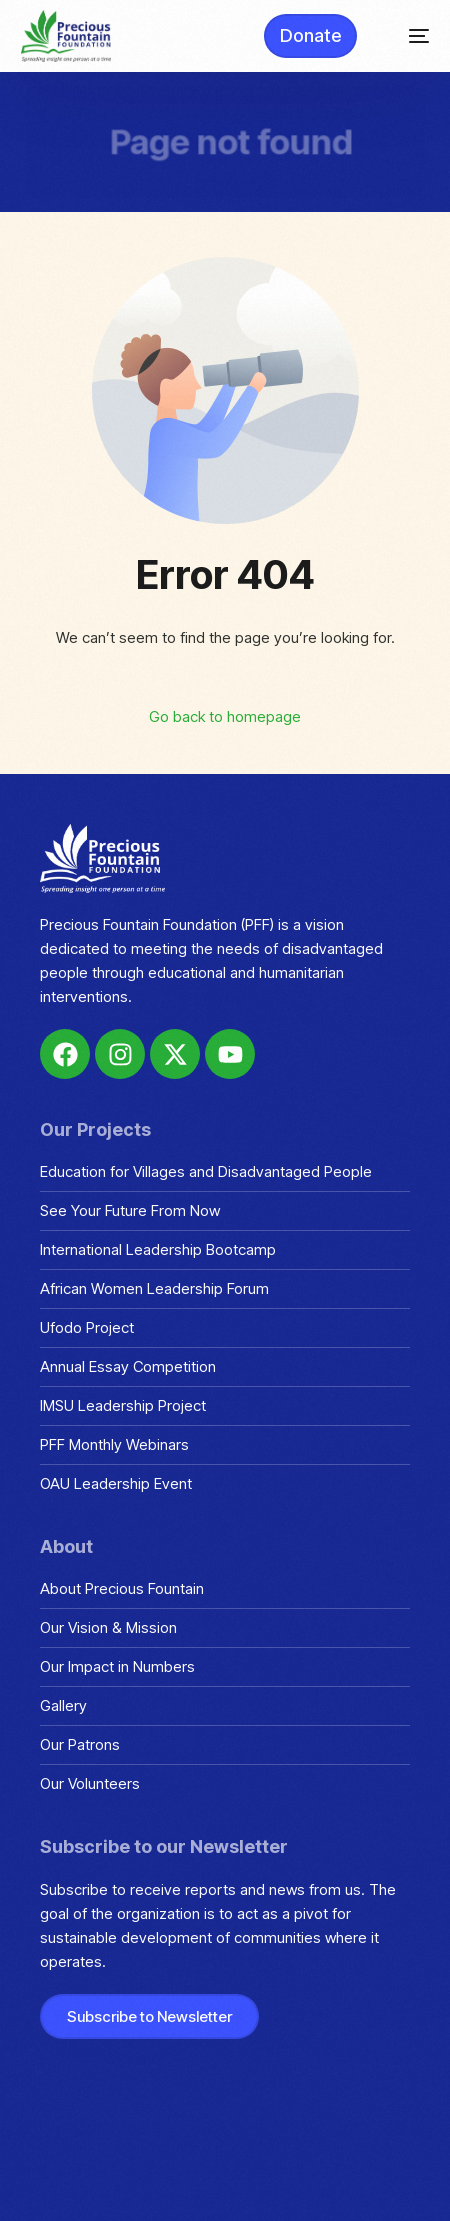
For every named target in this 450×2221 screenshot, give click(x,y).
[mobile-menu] (409, 36)
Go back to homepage (225, 716)
